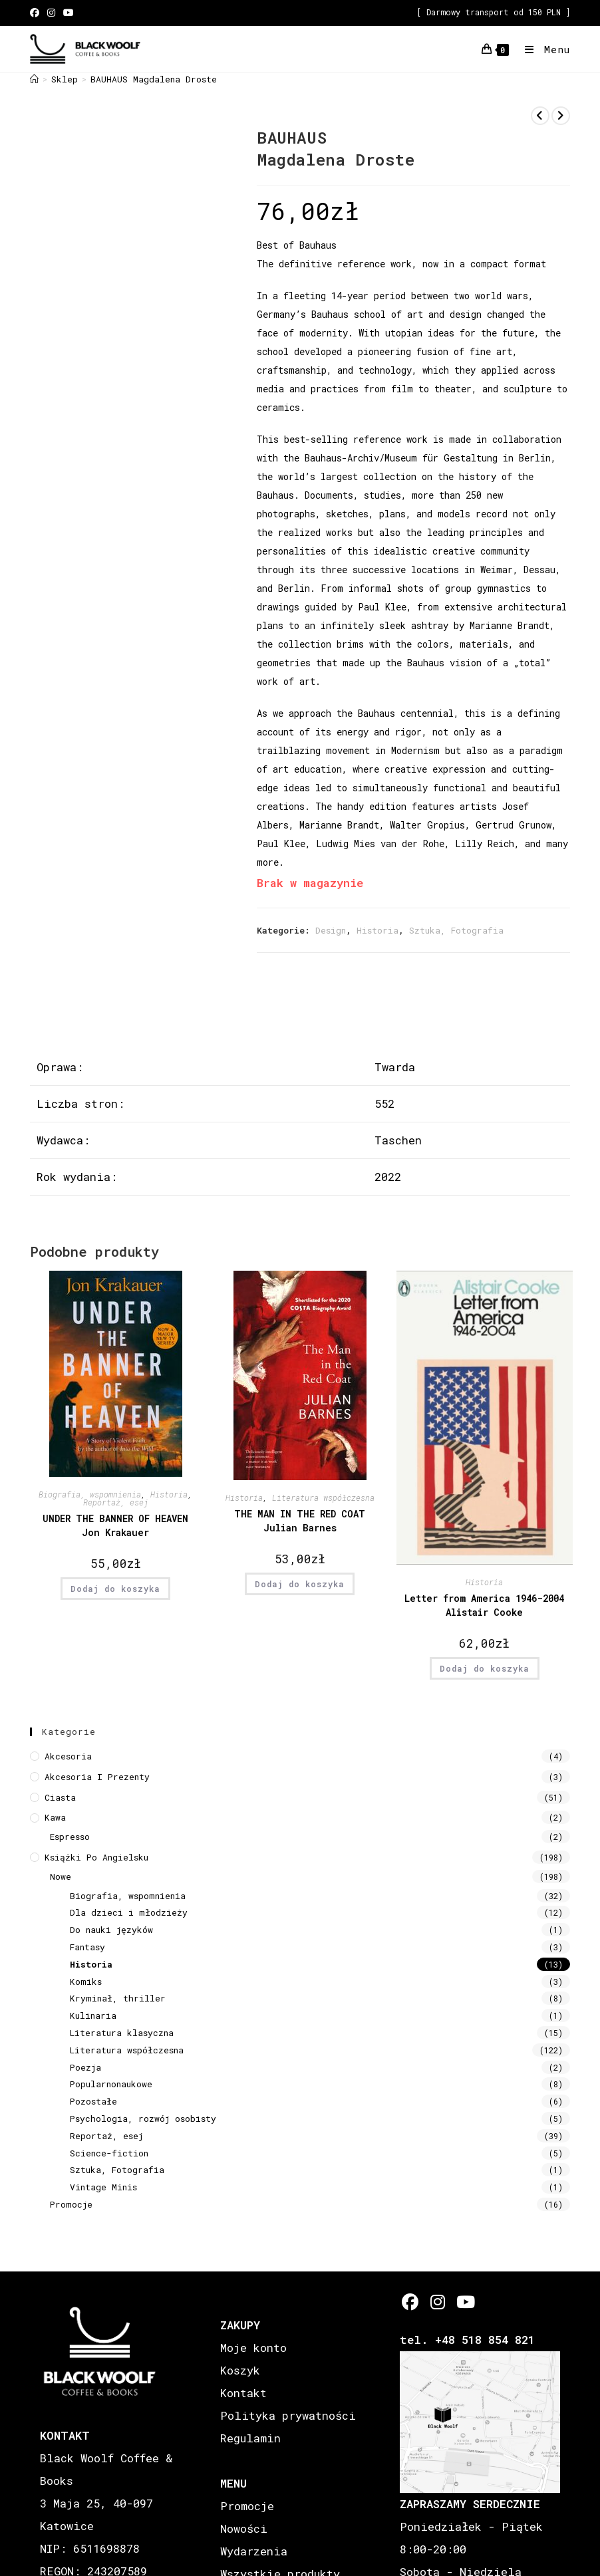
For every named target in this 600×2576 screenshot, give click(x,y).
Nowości (243, 2528)
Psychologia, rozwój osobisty (143, 2119)
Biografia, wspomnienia (90, 1494)
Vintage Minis (103, 2187)
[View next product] (560, 115)
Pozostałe (93, 2101)
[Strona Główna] (34, 79)
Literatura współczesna (323, 1497)
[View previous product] (540, 115)
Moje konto (253, 2347)
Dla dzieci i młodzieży (129, 1912)
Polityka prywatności (288, 2415)
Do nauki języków (111, 1930)
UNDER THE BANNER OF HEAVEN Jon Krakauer (115, 1525)
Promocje (71, 2204)
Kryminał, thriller (118, 1998)
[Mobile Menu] (542, 49)
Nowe (60, 1876)
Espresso (70, 1837)
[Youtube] (464, 2301)
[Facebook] (410, 2301)
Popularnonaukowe (111, 2084)
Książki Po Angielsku (96, 1857)
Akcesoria (68, 1756)
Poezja (85, 2067)
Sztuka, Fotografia (456, 930)
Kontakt (243, 2392)
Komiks (86, 1982)
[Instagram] (437, 2301)
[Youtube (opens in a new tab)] (68, 12)
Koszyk (240, 2370)
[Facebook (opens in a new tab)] (36, 12)
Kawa (55, 1817)
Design (330, 930)
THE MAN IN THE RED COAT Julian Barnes (299, 1520)
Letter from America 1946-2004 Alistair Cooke (484, 1605)
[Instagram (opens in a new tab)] (51, 12)
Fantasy (87, 1947)
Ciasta (60, 1797)
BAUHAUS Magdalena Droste (153, 79)
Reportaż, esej (115, 1502)
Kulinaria (93, 2015)
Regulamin (250, 2438)
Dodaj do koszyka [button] (115, 1588)
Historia (377, 930)
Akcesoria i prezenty (97, 1777)
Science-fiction (109, 2153)
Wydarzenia (253, 2551)
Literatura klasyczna (122, 2033)
